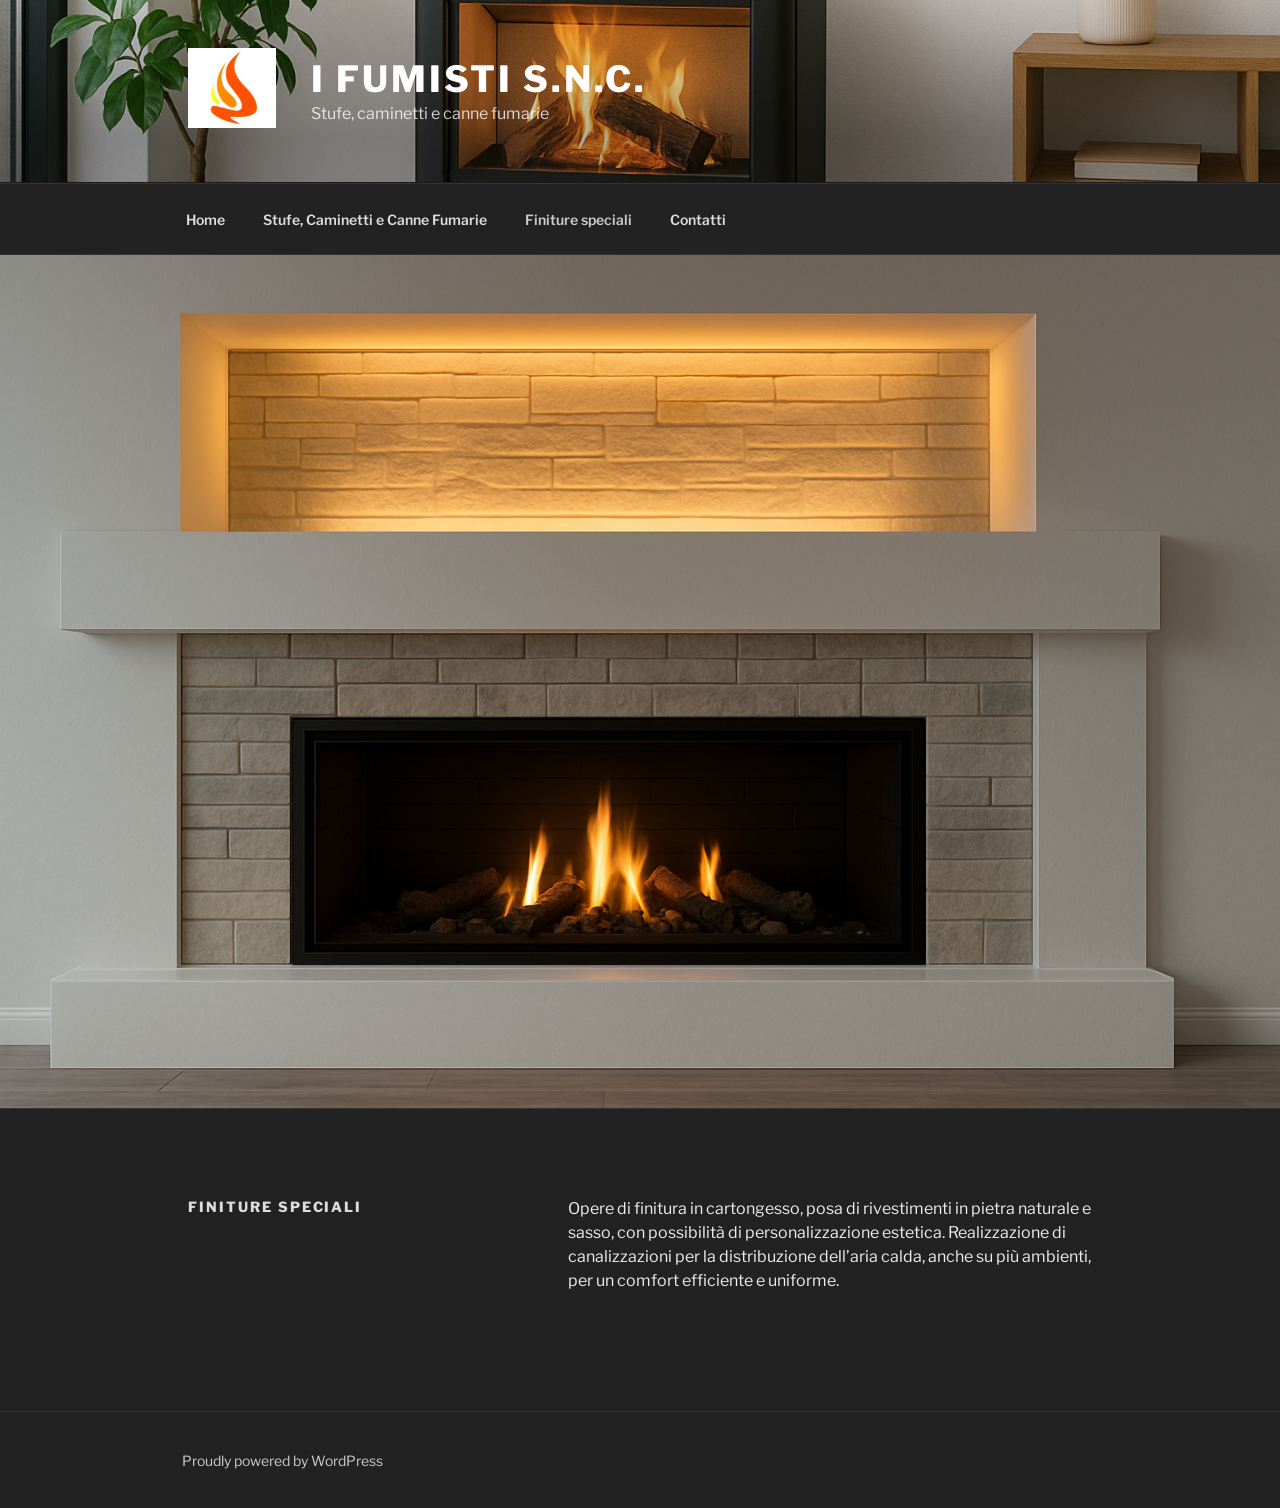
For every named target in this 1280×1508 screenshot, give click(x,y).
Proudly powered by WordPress (282, 1460)
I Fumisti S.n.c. (478, 79)
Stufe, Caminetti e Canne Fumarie (375, 219)
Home (205, 219)
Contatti (698, 219)
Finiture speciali (578, 219)
